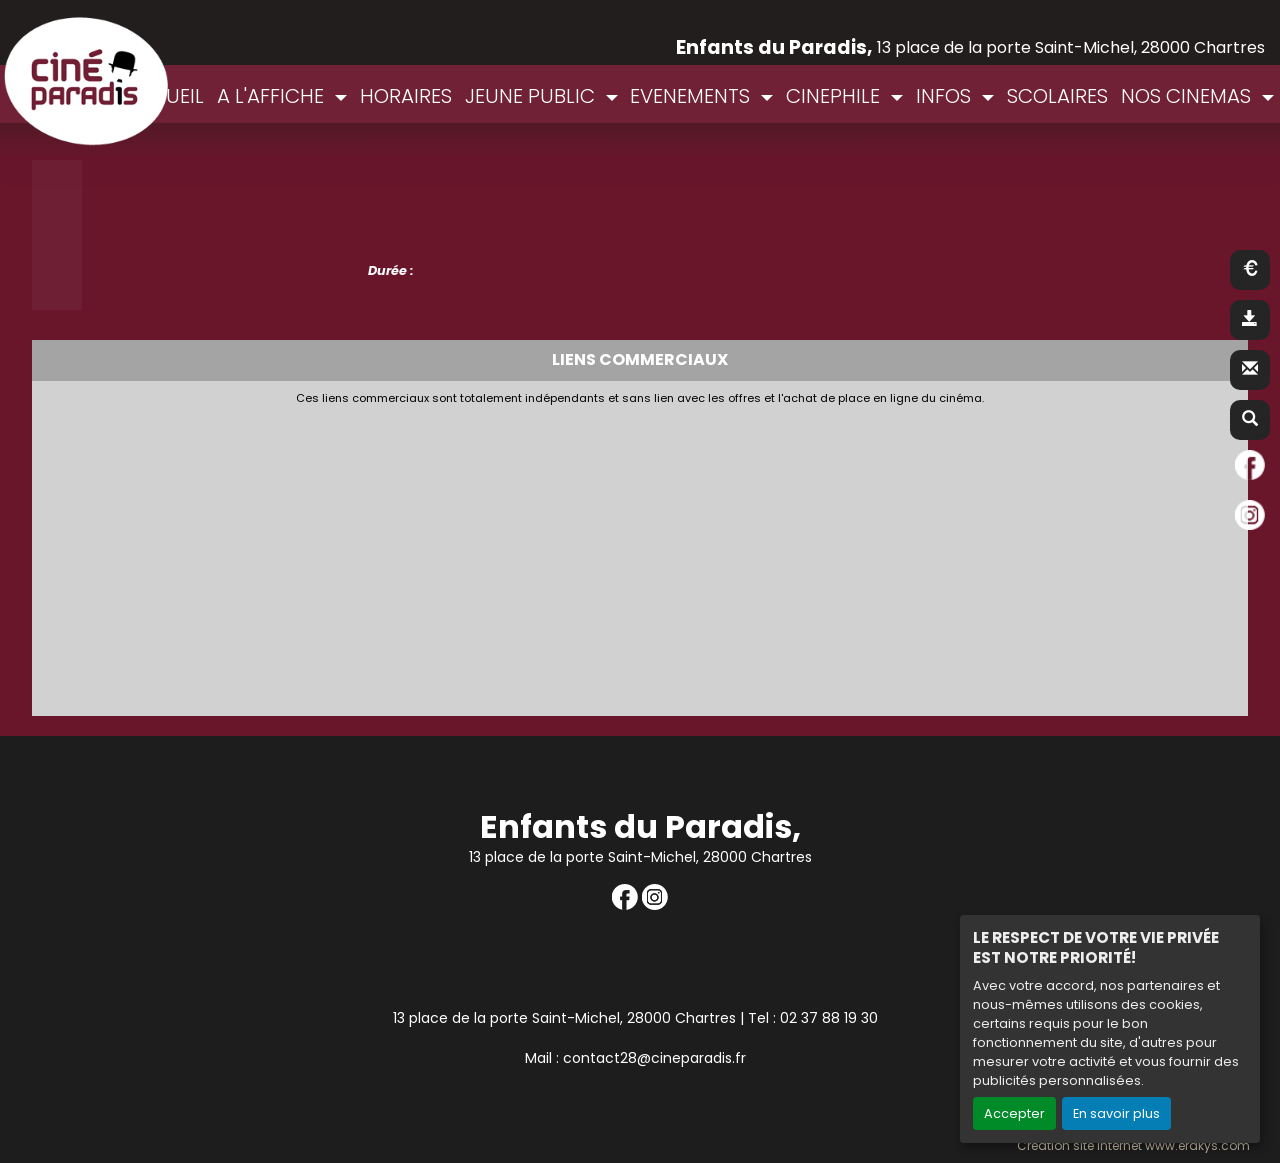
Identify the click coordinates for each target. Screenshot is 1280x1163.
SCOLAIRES (1057, 96)
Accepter (1014, 1113)
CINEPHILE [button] (835, 96)
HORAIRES (406, 96)
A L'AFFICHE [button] (273, 96)
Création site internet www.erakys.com (1133, 1146)
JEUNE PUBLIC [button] (532, 96)
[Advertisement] (527, 555)
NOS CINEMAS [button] (1188, 96)
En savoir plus (1116, 1113)
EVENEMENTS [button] (692, 96)
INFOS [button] (946, 96)
